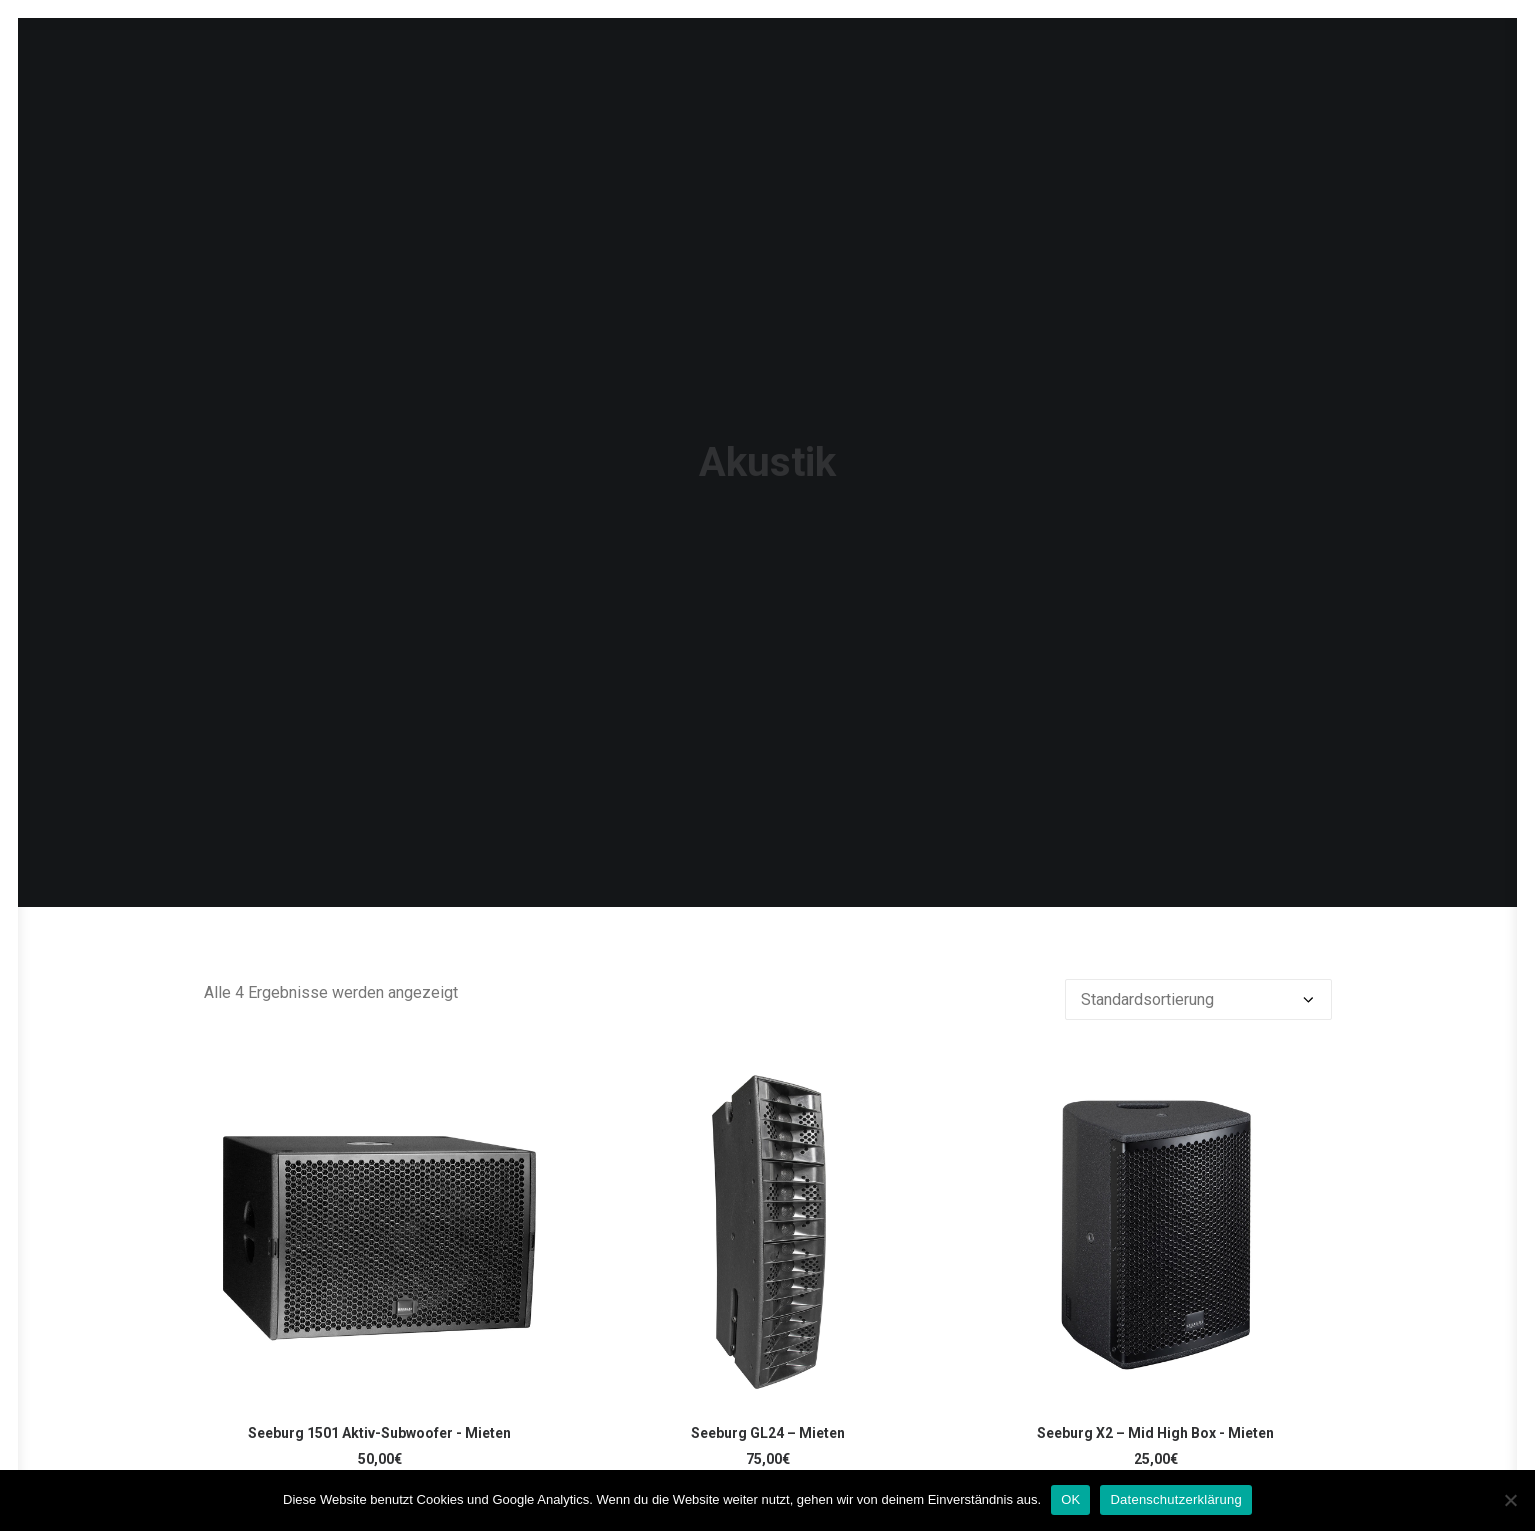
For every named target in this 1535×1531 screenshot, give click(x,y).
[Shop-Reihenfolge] (1198, 876)
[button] (380, 1108)
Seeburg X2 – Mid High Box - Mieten (1155, 1310)
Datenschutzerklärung (1175, 1499)
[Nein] (1510, 1500)
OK (1070, 1499)
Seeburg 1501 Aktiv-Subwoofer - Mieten (379, 1310)
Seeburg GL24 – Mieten (768, 1310)
